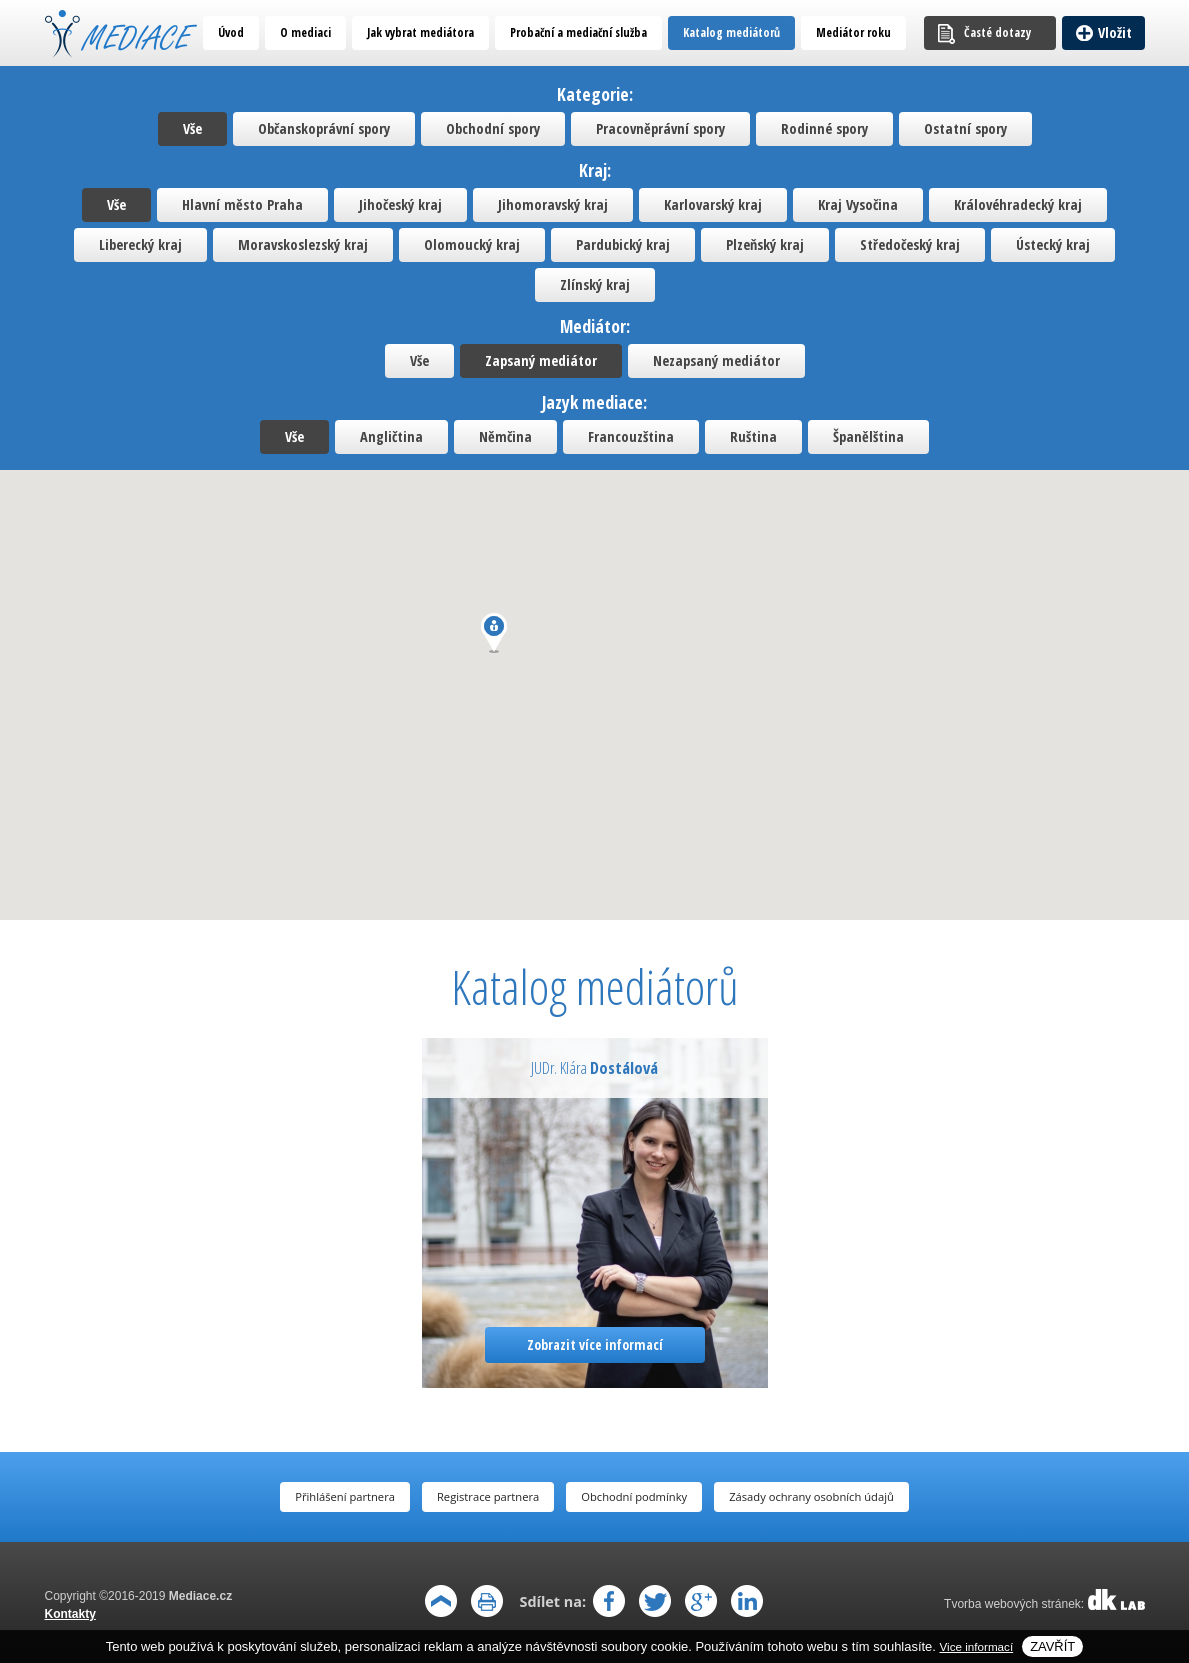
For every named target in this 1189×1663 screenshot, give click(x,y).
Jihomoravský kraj (553, 204)
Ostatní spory (965, 128)
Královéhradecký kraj (1018, 204)
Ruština (753, 436)
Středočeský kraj (910, 244)
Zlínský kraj (595, 284)
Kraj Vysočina (858, 204)
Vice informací (977, 1646)
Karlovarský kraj (713, 204)
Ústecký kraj (1053, 244)
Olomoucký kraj (472, 244)
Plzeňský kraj (765, 244)
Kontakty (70, 1614)
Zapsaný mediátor (541, 360)
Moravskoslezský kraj (303, 244)
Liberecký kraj (140, 244)
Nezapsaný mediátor (716, 360)
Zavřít (1052, 1646)
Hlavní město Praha (242, 204)
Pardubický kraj (623, 244)
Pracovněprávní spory (660, 128)
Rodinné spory (824, 128)
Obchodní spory (493, 128)
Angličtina (391, 436)
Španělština (868, 436)
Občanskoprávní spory (324, 128)
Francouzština (631, 436)
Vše (192, 128)
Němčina (505, 436)
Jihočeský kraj (400, 204)
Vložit (1115, 32)
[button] (494, 633)
